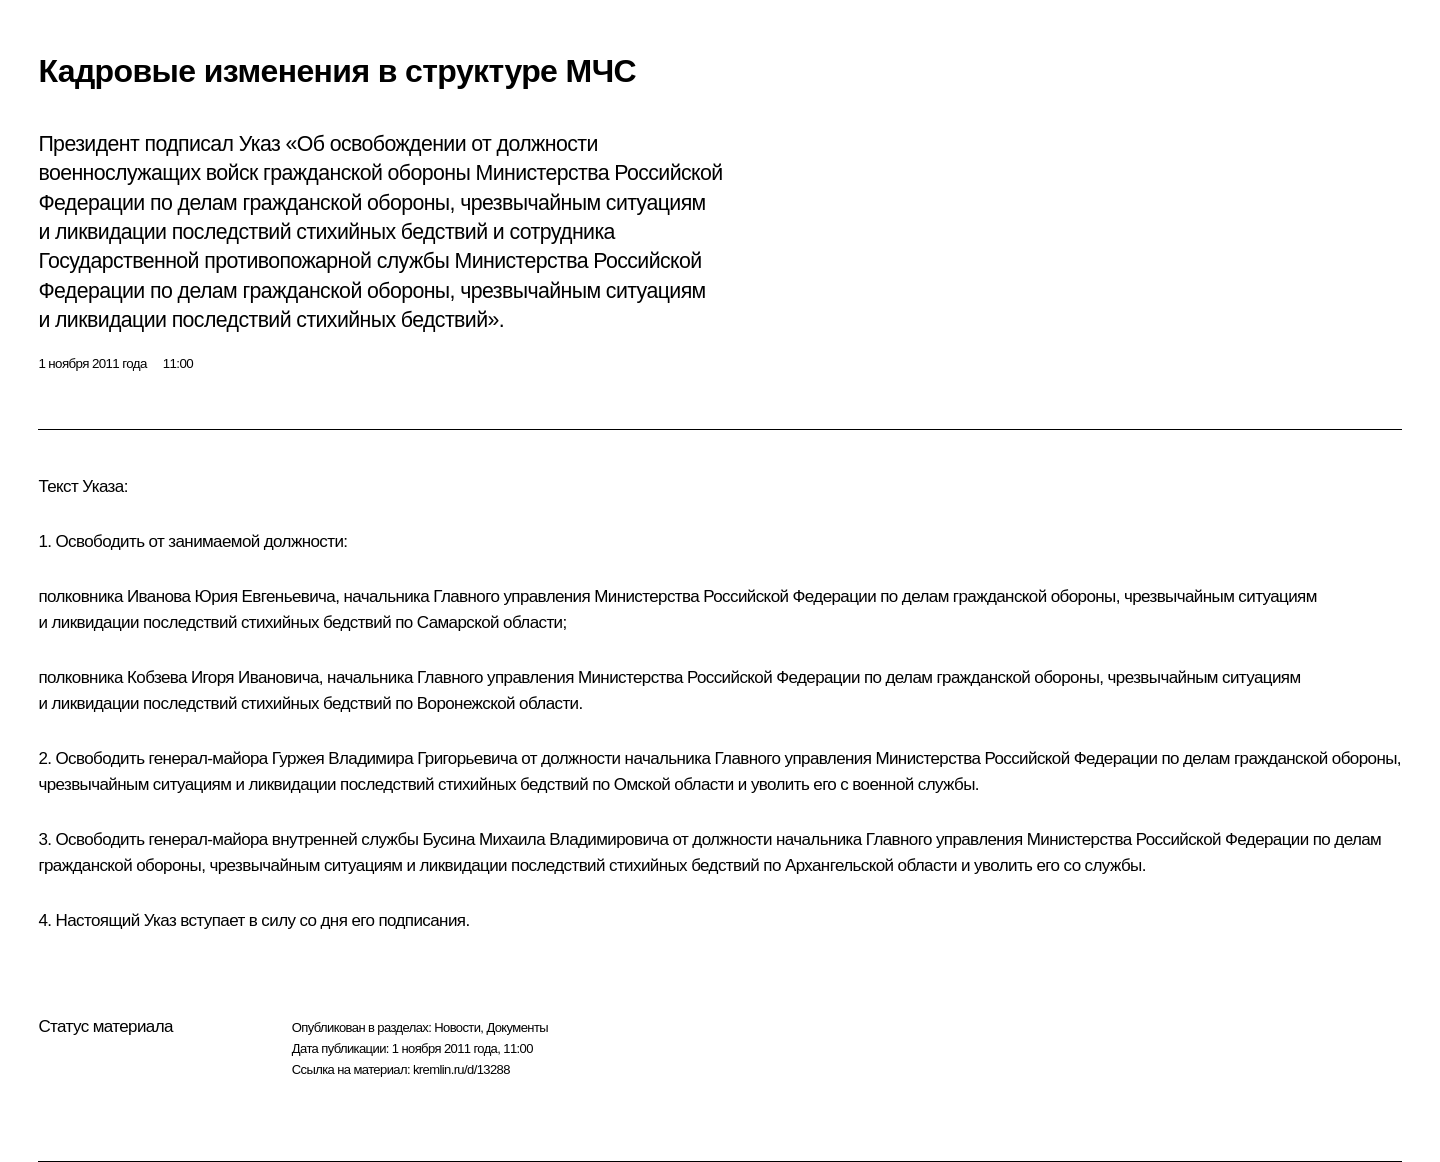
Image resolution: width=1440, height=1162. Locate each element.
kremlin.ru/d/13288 (461, 1069)
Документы (517, 1027)
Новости (457, 1027)
